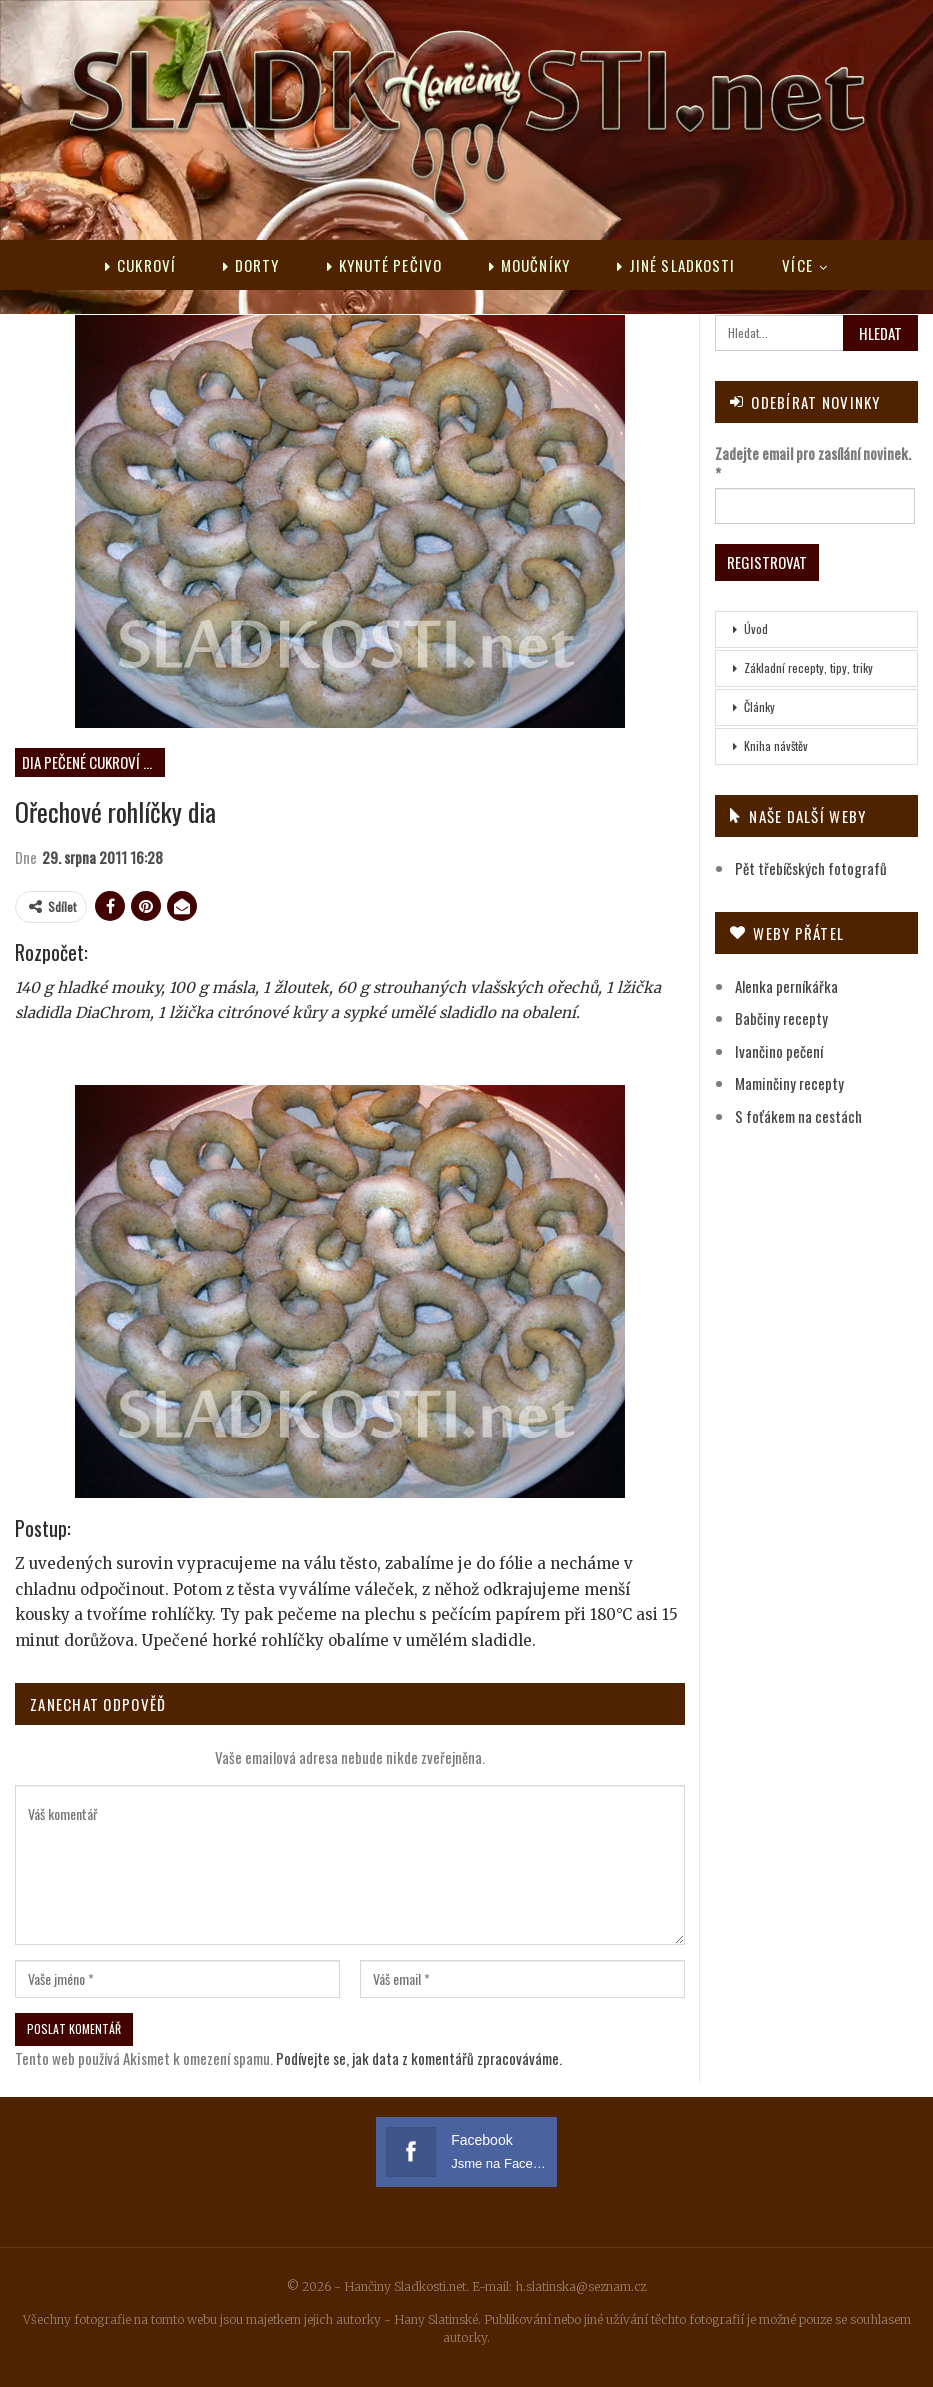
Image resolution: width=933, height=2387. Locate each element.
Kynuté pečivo (384, 265)
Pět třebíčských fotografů (811, 868)
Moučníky (529, 265)
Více (797, 265)
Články (759, 706)
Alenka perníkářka (786, 986)
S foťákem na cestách (798, 1116)
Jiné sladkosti (676, 265)
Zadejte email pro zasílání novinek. (813, 463)
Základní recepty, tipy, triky (808, 667)
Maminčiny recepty (789, 1083)
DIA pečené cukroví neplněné (93, 762)
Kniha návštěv (776, 745)
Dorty (251, 265)
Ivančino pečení (779, 1051)
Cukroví (140, 265)
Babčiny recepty (781, 1018)
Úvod (756, 628)
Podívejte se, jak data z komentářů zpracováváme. (419, 2058)
